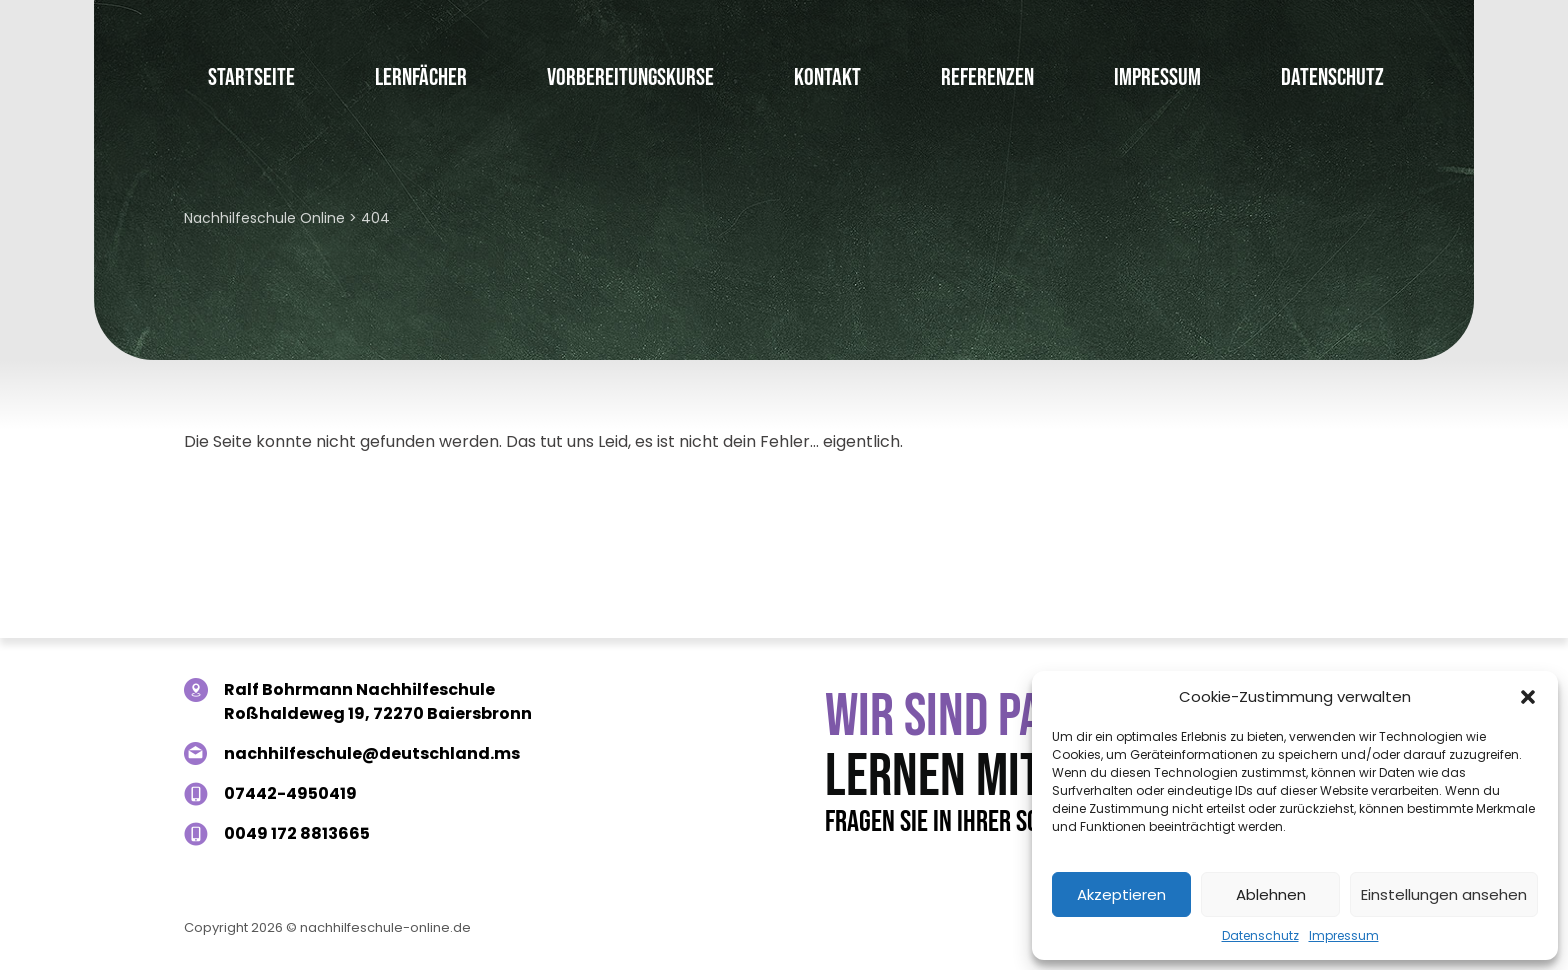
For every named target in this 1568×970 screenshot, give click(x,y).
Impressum (1344, 935)
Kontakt (827, 77)
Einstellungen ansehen (1444, 894)
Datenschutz (1260, 935)
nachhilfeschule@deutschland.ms (372, 753)
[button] (1528, 697)
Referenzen (987, 77)
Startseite (251, 77)
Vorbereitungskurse (630, 77)
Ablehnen (1271, 894)
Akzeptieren (1121, 894)
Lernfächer (421, 77)
